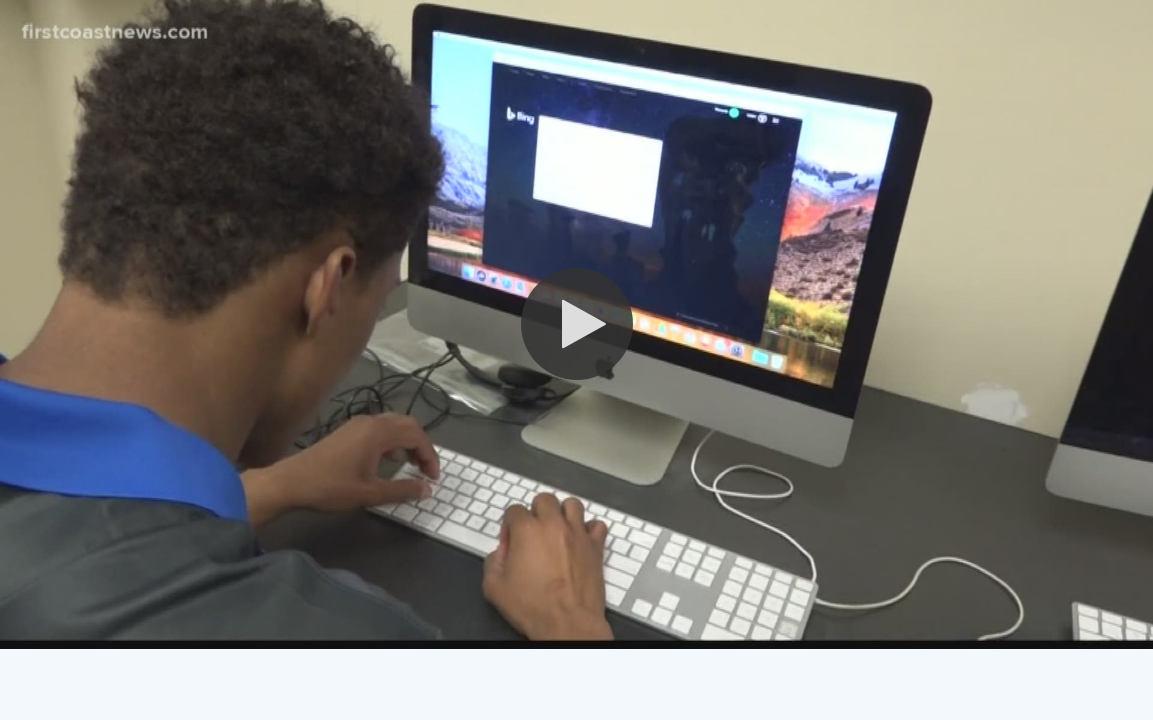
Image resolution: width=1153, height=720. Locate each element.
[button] (577, 324)
